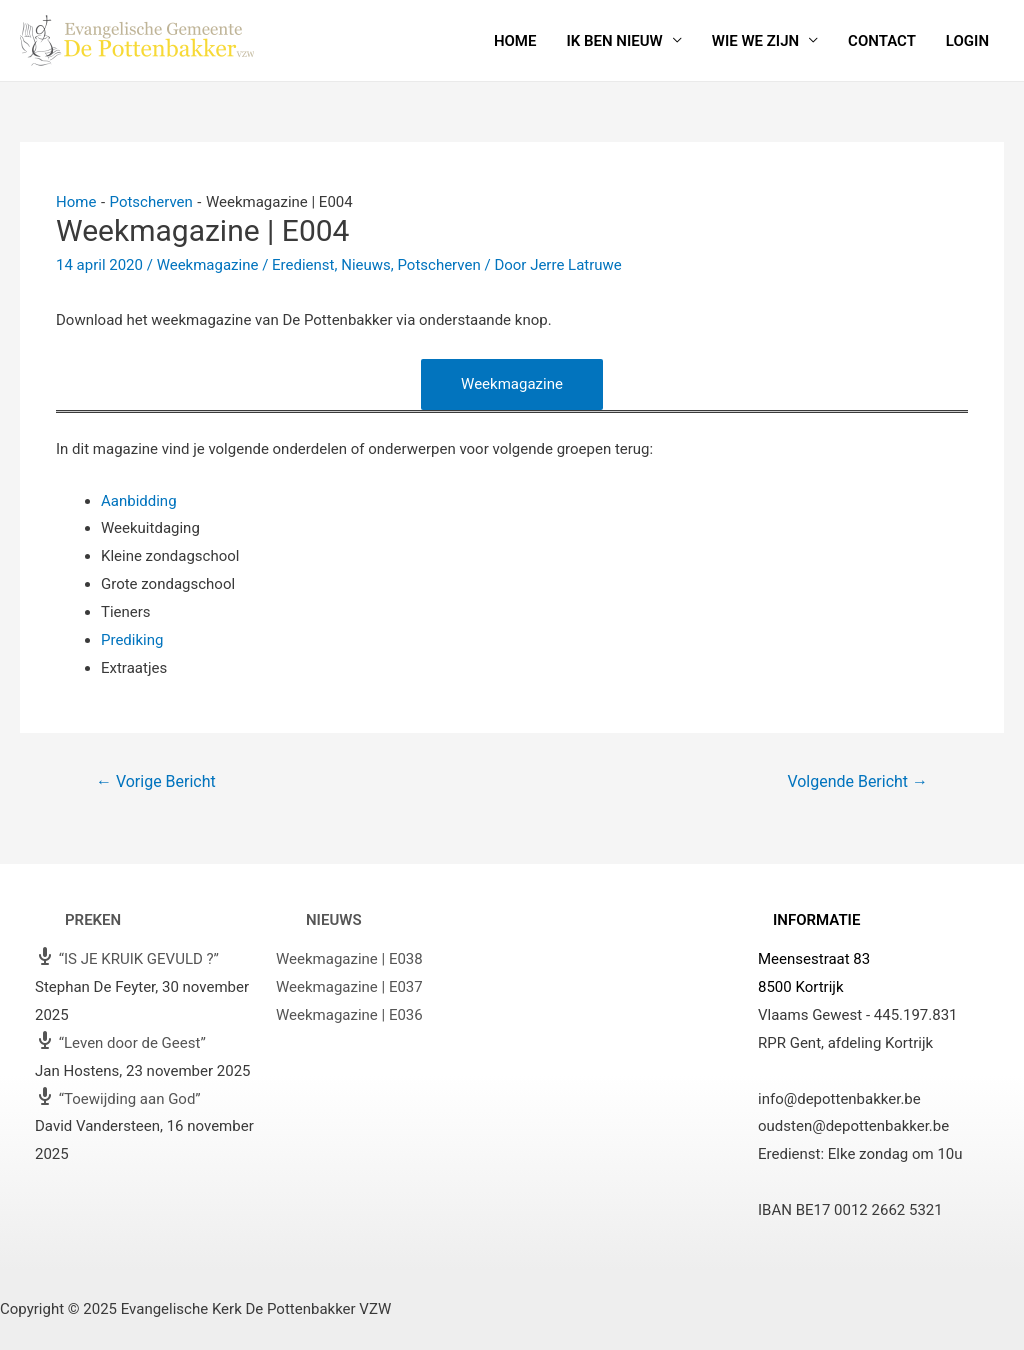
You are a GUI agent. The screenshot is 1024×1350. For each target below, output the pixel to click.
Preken (93, 920)
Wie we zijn (755, 41)
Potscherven (438, 265)
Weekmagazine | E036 (349, 1015)
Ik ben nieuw (614, 41)
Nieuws (366, 265)
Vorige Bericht (156, 781)
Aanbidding (139, 501)
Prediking (132, 640)
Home (515, 41)
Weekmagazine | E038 (349, 959)
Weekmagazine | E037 (349, 987)
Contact (882, 41)
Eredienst (303, 265)
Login (967, 41)
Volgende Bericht (857, 781)
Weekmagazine (208, 265)
